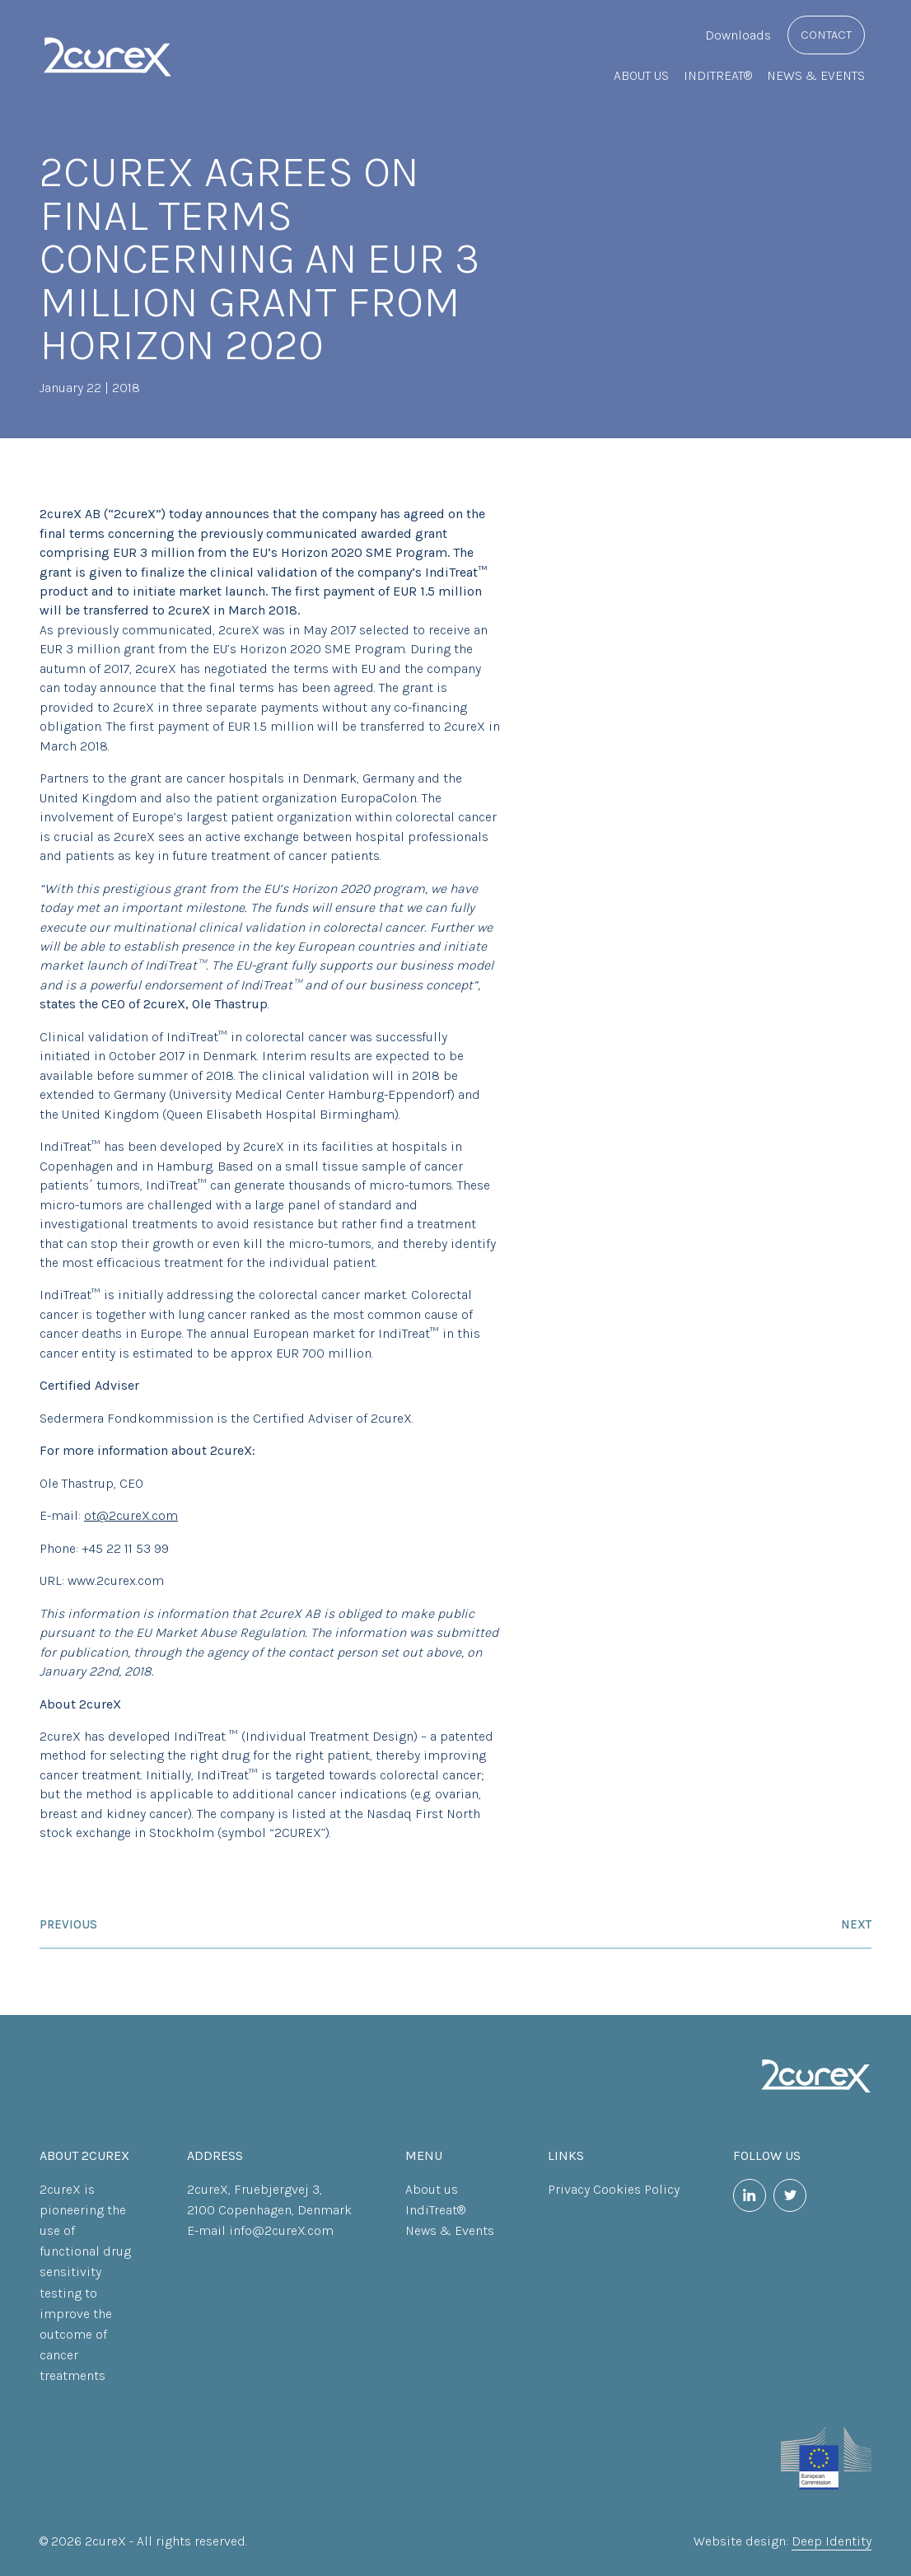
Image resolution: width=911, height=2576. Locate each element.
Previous (68, 1924)
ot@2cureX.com (131, 1515)
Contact (826, 34)
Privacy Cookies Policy (614, 2189)
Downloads (738, 35)
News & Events (816, 75)
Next (856, 1924)
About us (641, 75)
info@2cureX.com (281, 2230)
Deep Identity (831, 2541)
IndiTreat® (718, 75)
